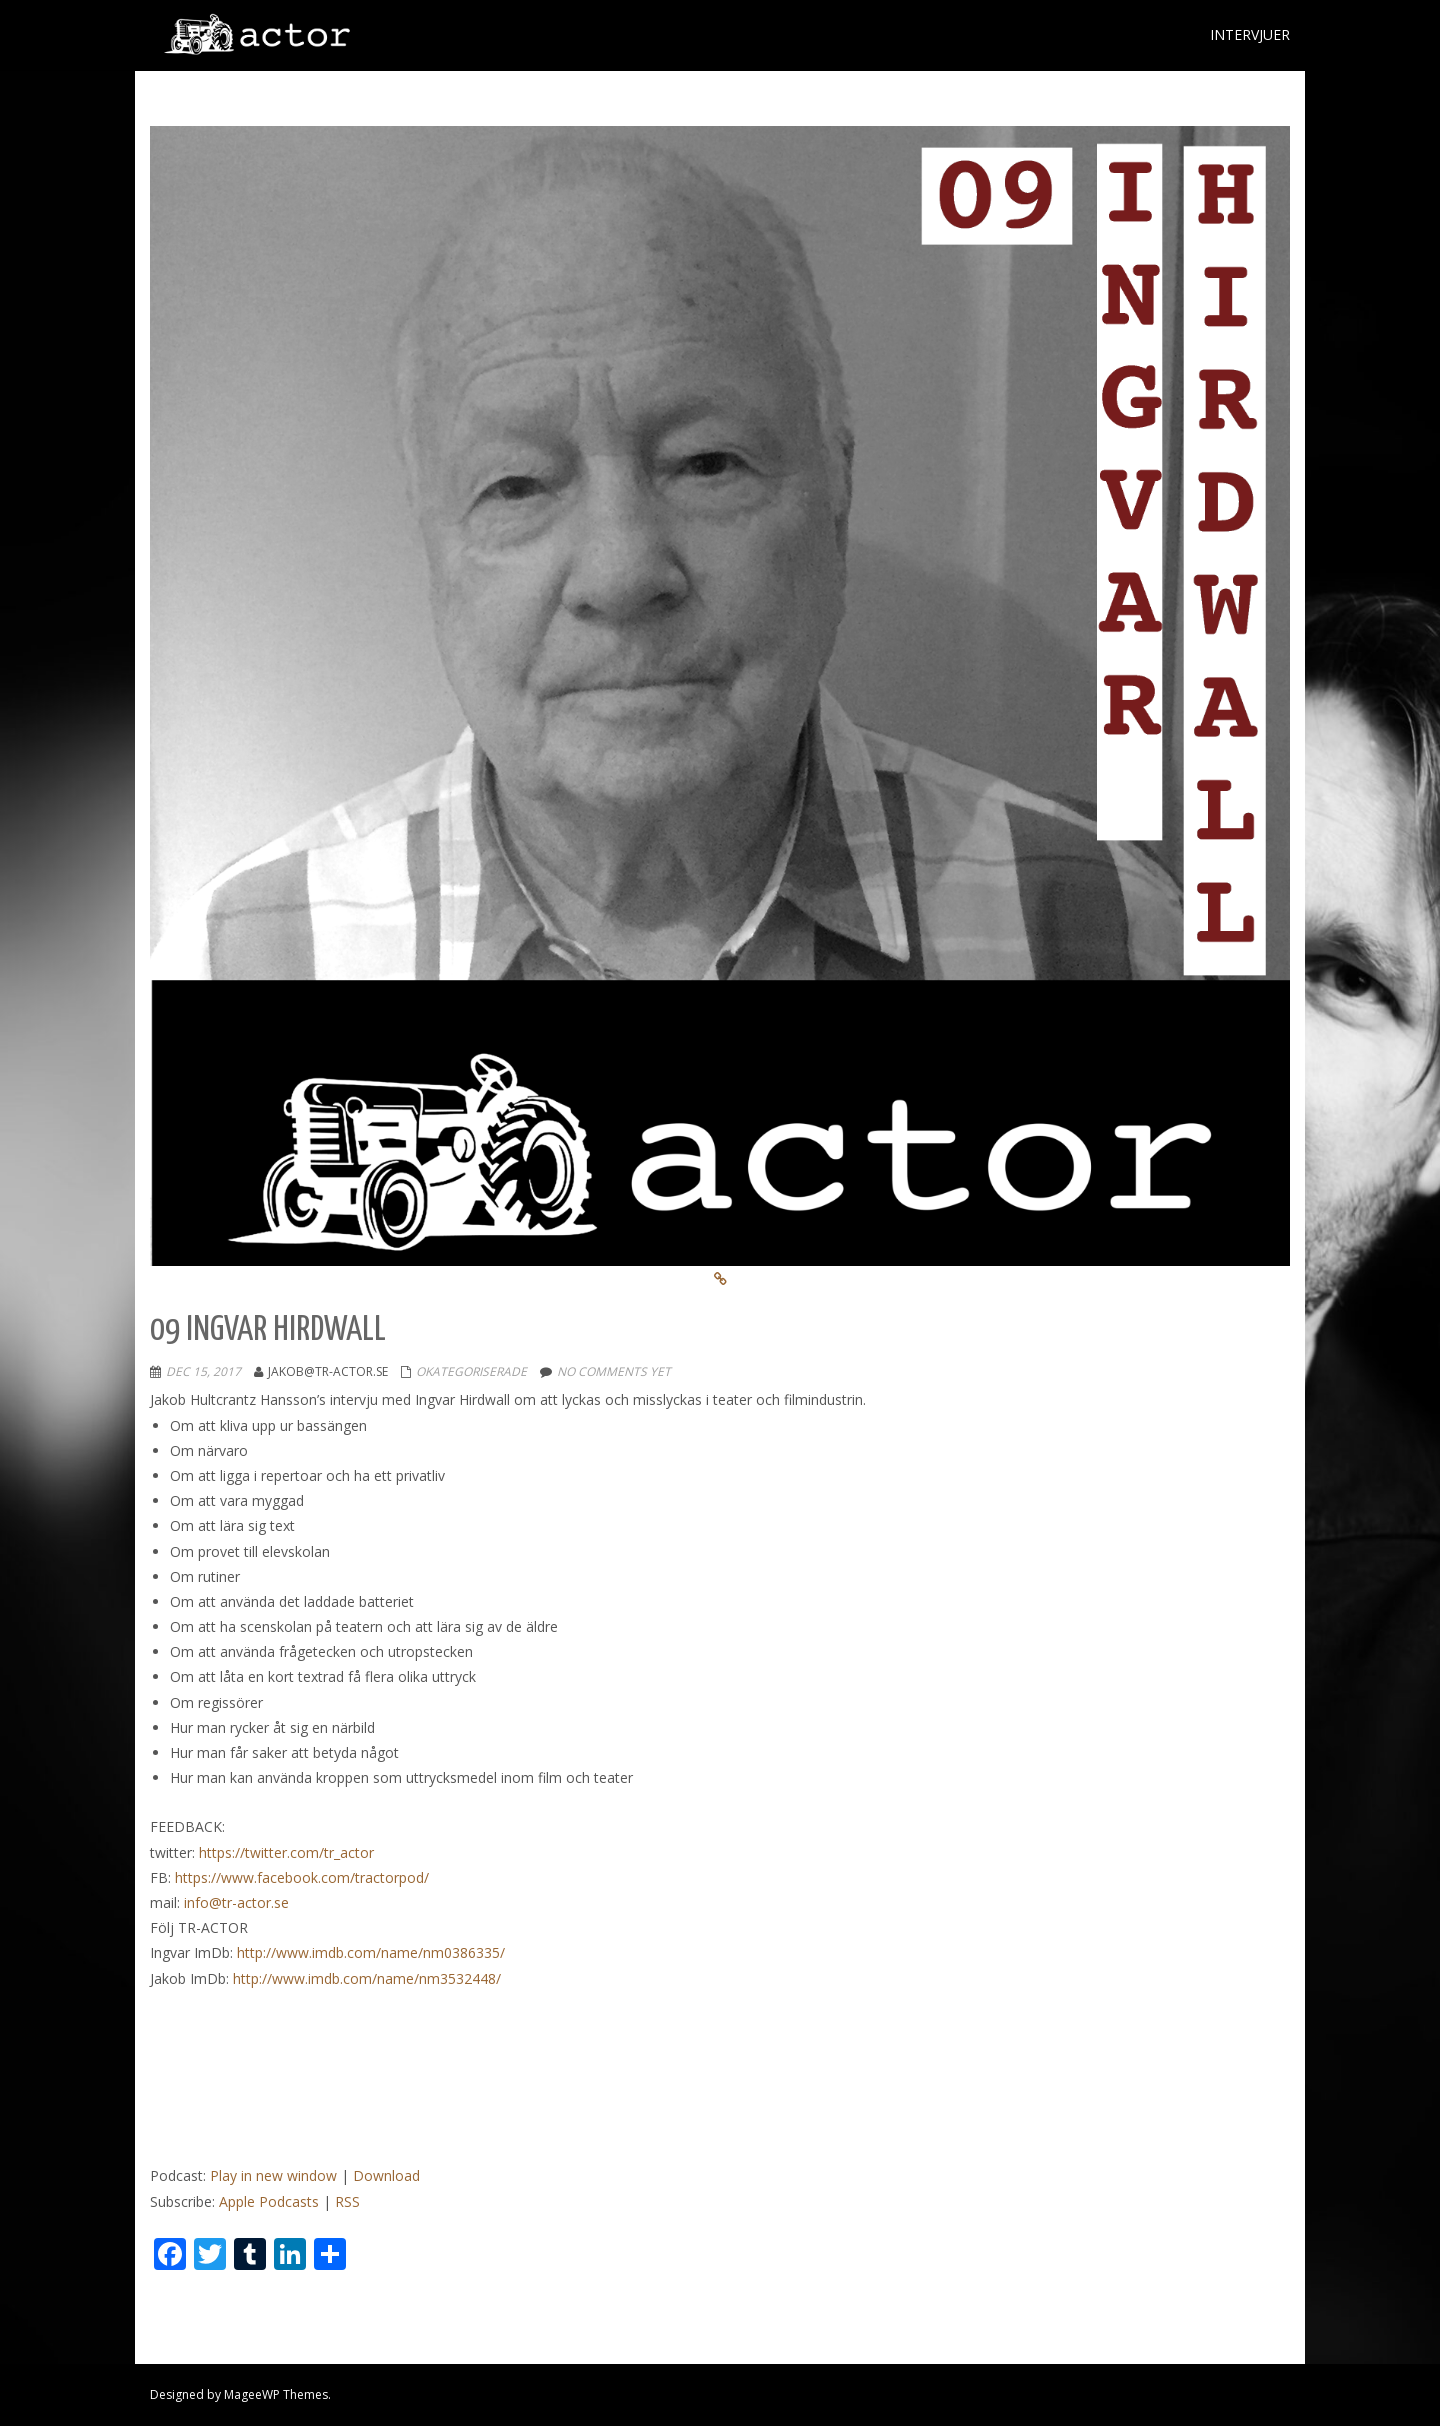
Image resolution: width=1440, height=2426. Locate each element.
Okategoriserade (471, 1371)
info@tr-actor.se (236, 1902)
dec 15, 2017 (203, 1371)
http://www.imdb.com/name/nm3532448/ (367, 1978)
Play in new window (273, 2175)
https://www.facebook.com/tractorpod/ (302, 1877)
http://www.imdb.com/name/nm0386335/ (371, 1952)
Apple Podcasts (269, 2201)
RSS (347, 2201)
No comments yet (614, 1371)
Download (386, 2175)
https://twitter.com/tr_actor (286, 1852)
